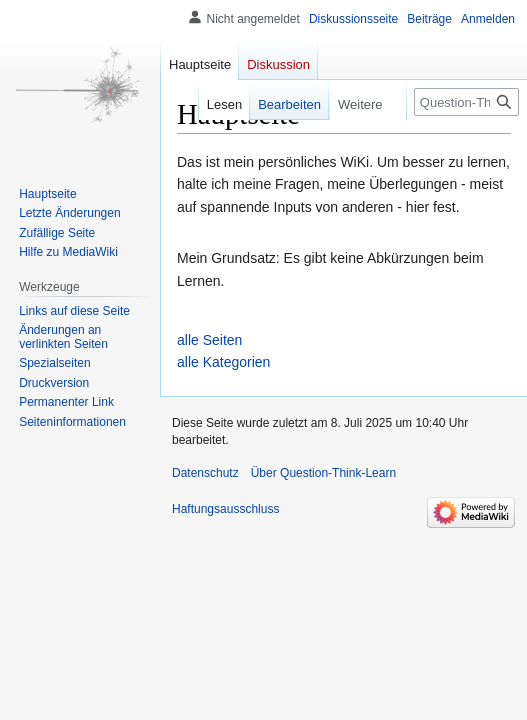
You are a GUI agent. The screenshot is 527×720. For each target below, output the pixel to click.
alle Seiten (209, 340)
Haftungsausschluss (225, 509)
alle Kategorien (223, 362)
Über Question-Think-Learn (323, 473)
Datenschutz (205, 473)
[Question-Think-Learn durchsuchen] (466, 102)
